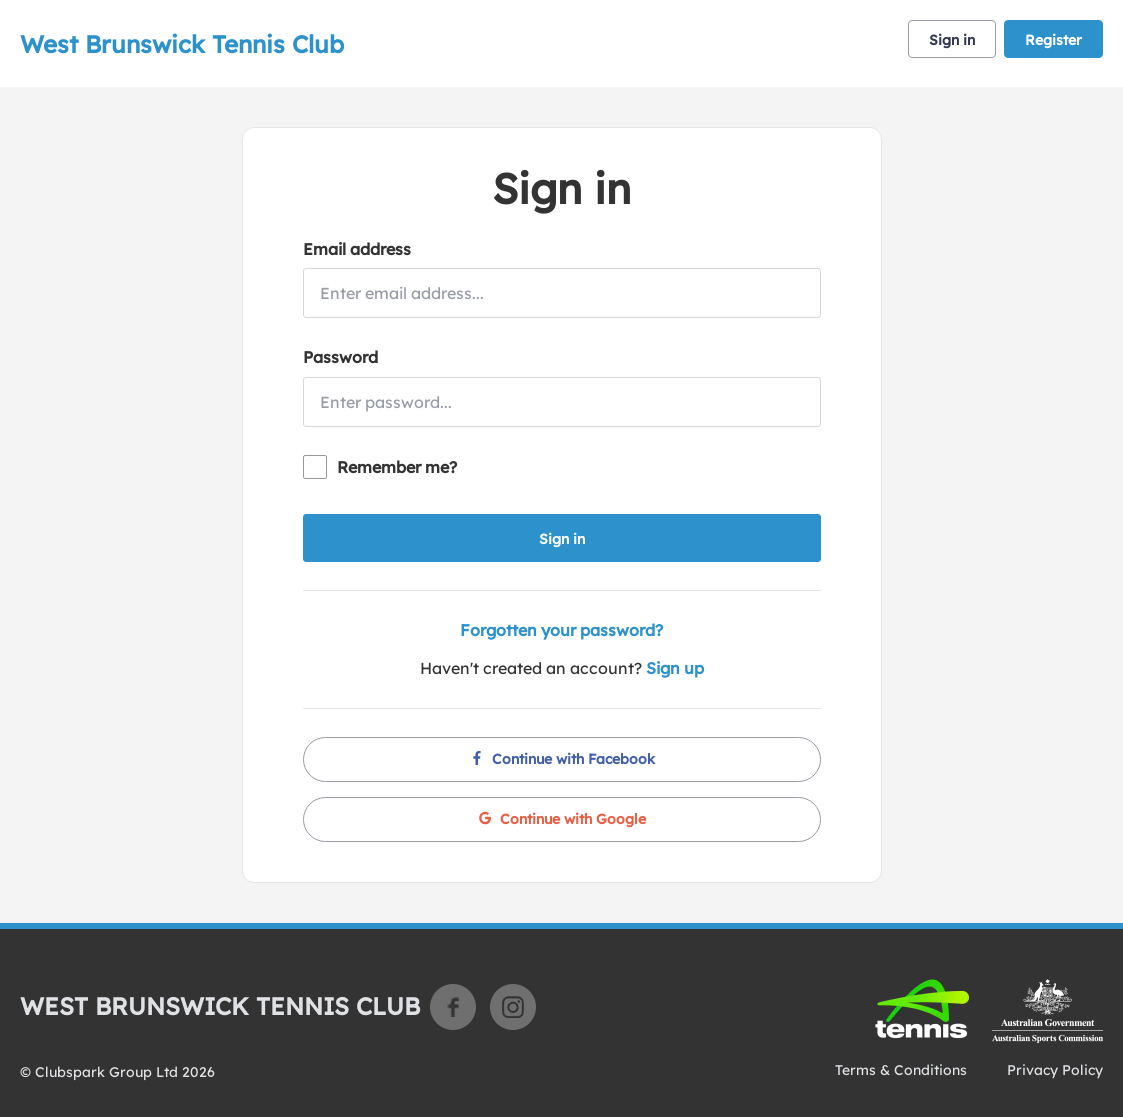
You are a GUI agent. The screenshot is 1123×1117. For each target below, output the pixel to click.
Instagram (513, 1007)
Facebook (453, 1007)
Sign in (952, 40)
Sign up (675, 668)
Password (340, 357)
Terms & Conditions (901, 1070)
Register (1053, 40)
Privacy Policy (1055, 1070)
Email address (357, 249)
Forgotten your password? (561, 630)
